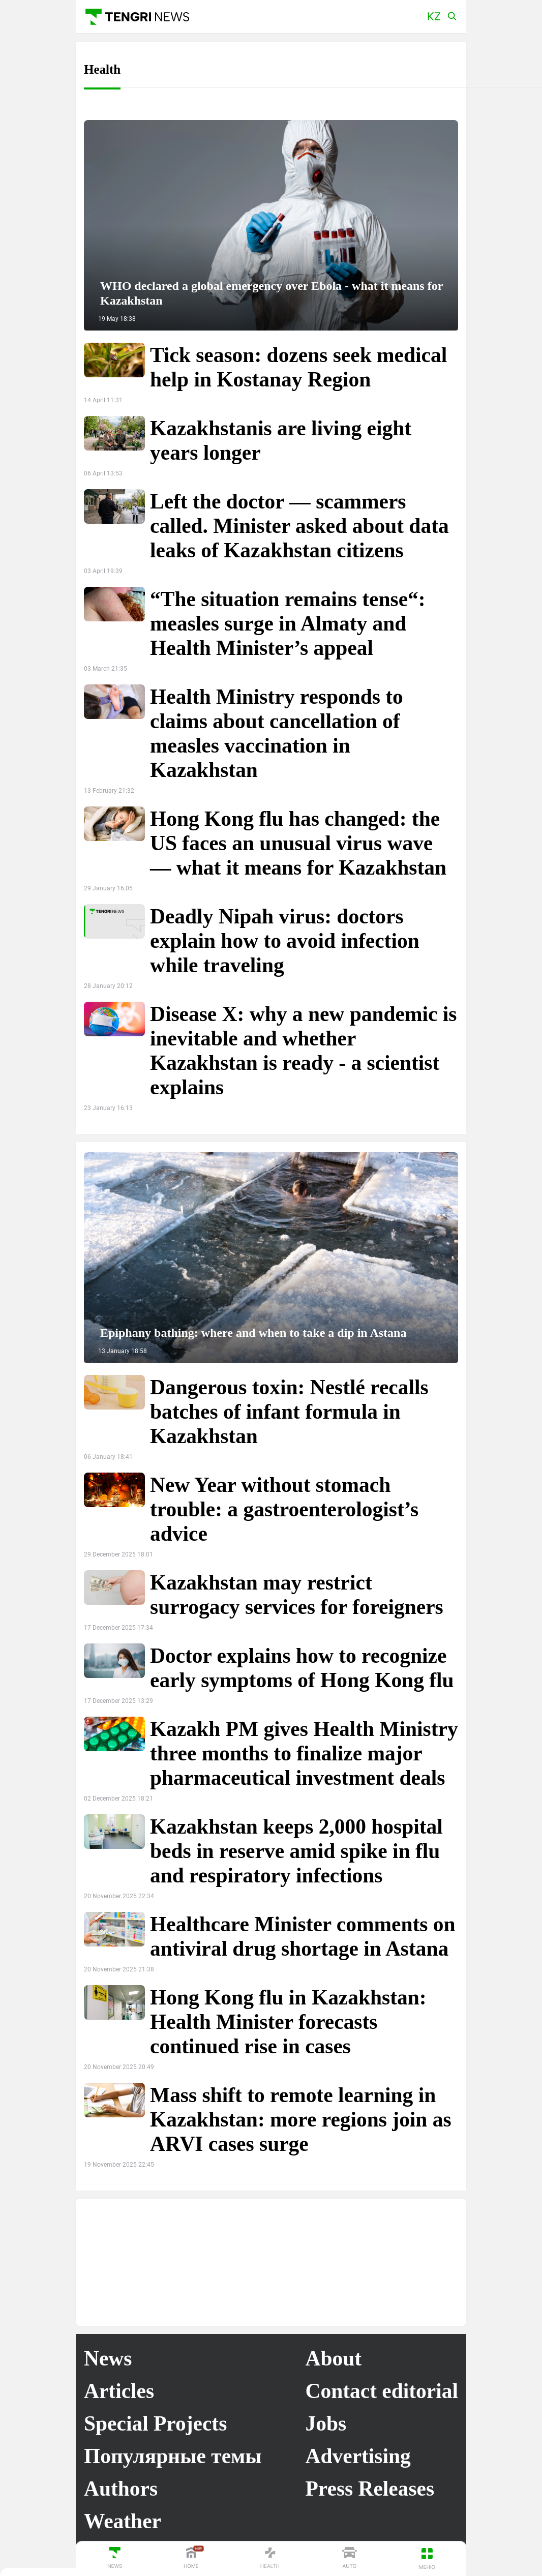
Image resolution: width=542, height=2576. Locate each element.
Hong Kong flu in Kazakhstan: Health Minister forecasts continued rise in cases (288, 2022)
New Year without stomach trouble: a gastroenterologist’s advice (284, 1509)
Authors (121, 2488)
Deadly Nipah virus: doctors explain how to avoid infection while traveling (284, 941)
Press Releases (370, 2488)
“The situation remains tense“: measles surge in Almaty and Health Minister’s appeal (288, 623)
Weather (122, 2521)
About (334, 2358)
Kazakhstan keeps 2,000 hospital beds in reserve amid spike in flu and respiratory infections (296, 1851)
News (108, 2358)
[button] (434, 16)
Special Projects (155, 2423)
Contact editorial (382, 2391)
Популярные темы (173, 2456)
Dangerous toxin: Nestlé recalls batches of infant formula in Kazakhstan (289, 1411)
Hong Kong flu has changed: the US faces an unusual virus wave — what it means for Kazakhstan (298, 843)
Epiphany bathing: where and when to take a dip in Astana (253, 1332)
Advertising (358, 2456)
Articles (119, 2391)
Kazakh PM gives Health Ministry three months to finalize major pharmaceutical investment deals (304, 1753)
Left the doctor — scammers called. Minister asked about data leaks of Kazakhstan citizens (299, 526)
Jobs (326, 2423)
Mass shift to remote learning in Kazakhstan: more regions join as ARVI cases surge (300, 2119)
